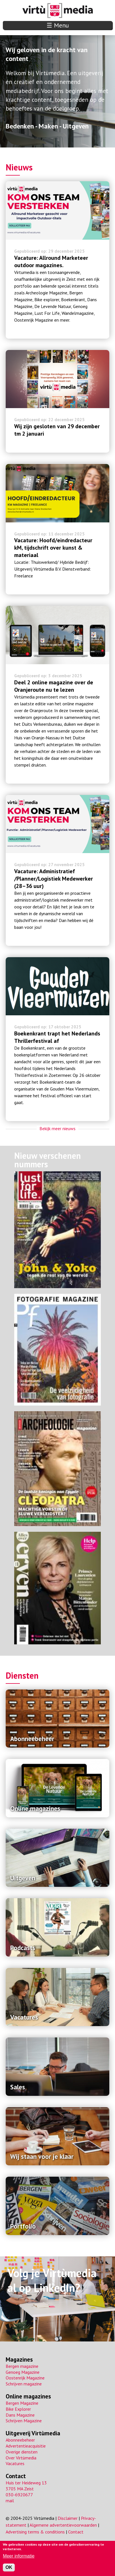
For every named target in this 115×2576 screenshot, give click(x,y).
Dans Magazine (20, 2415)
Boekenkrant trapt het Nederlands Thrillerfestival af (57, 1037)
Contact (16, 2476)
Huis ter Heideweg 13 (26, 2483)
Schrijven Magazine (24, 2420)
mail (10, 2500)
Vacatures (15, 2463)
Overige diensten (21, 2452)
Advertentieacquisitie (26, 2446)
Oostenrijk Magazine (25, 2378)
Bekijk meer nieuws (57, 1128)
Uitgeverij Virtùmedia (33, 2433)
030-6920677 (19, 2494)
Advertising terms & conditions (35, 2532)
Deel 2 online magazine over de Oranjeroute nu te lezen (53, 686)
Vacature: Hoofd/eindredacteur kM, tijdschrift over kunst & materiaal (53, 548)
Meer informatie (18, 2556)
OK (8, 2567)
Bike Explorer (18, 2409)
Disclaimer (68, 2518)
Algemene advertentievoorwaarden (63, 2525)
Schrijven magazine (24, 2384)
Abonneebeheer (20, 2440)
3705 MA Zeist (20, 2488)
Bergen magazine (22, 2366)
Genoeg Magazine (22, 2372)
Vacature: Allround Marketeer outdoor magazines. (51, 261)
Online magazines (28, 2396)
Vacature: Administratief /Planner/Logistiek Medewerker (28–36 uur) (53, 879)
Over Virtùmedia (21, 2458)
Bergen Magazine (22, 2403)
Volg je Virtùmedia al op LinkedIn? (52, 2280)
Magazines (19, 2359)
